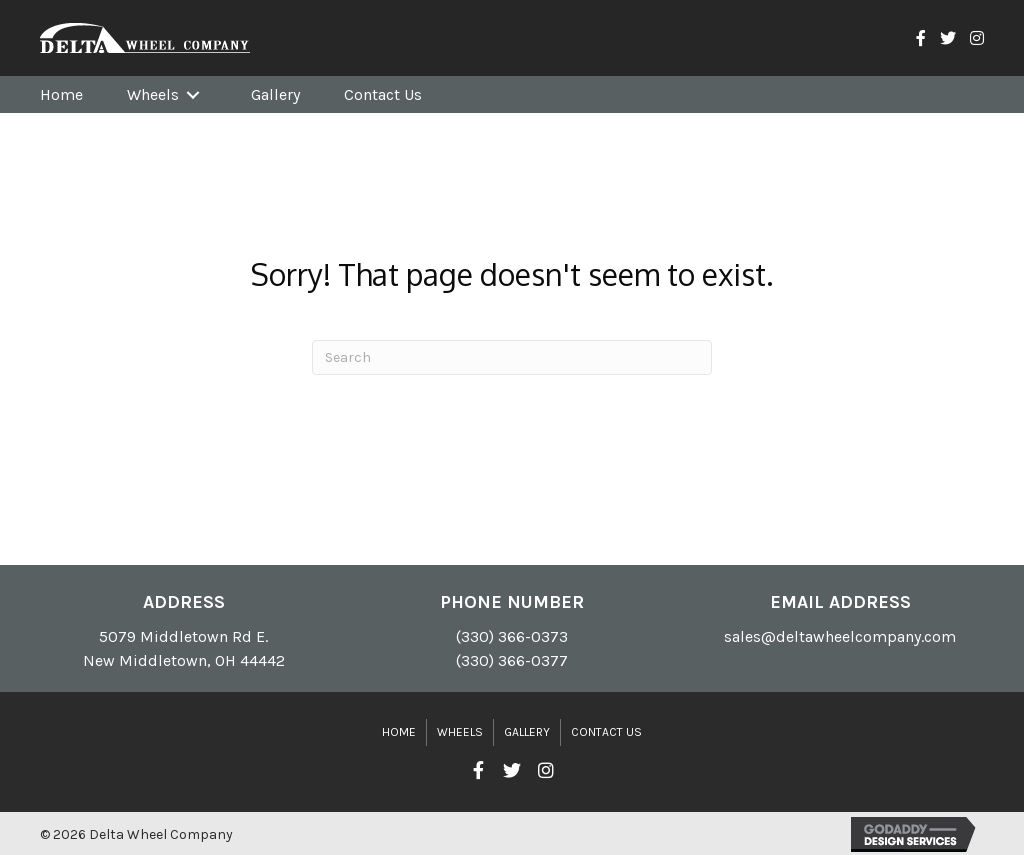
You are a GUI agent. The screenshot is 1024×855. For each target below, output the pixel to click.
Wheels (460, 732)
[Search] (512, 357)
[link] (61, 94)
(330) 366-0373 (512, 636)
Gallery (527, 732)
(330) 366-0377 (512, 660)
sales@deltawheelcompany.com (840, 636)
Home (399, 732)
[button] (478, 771)
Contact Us (606, 732)
